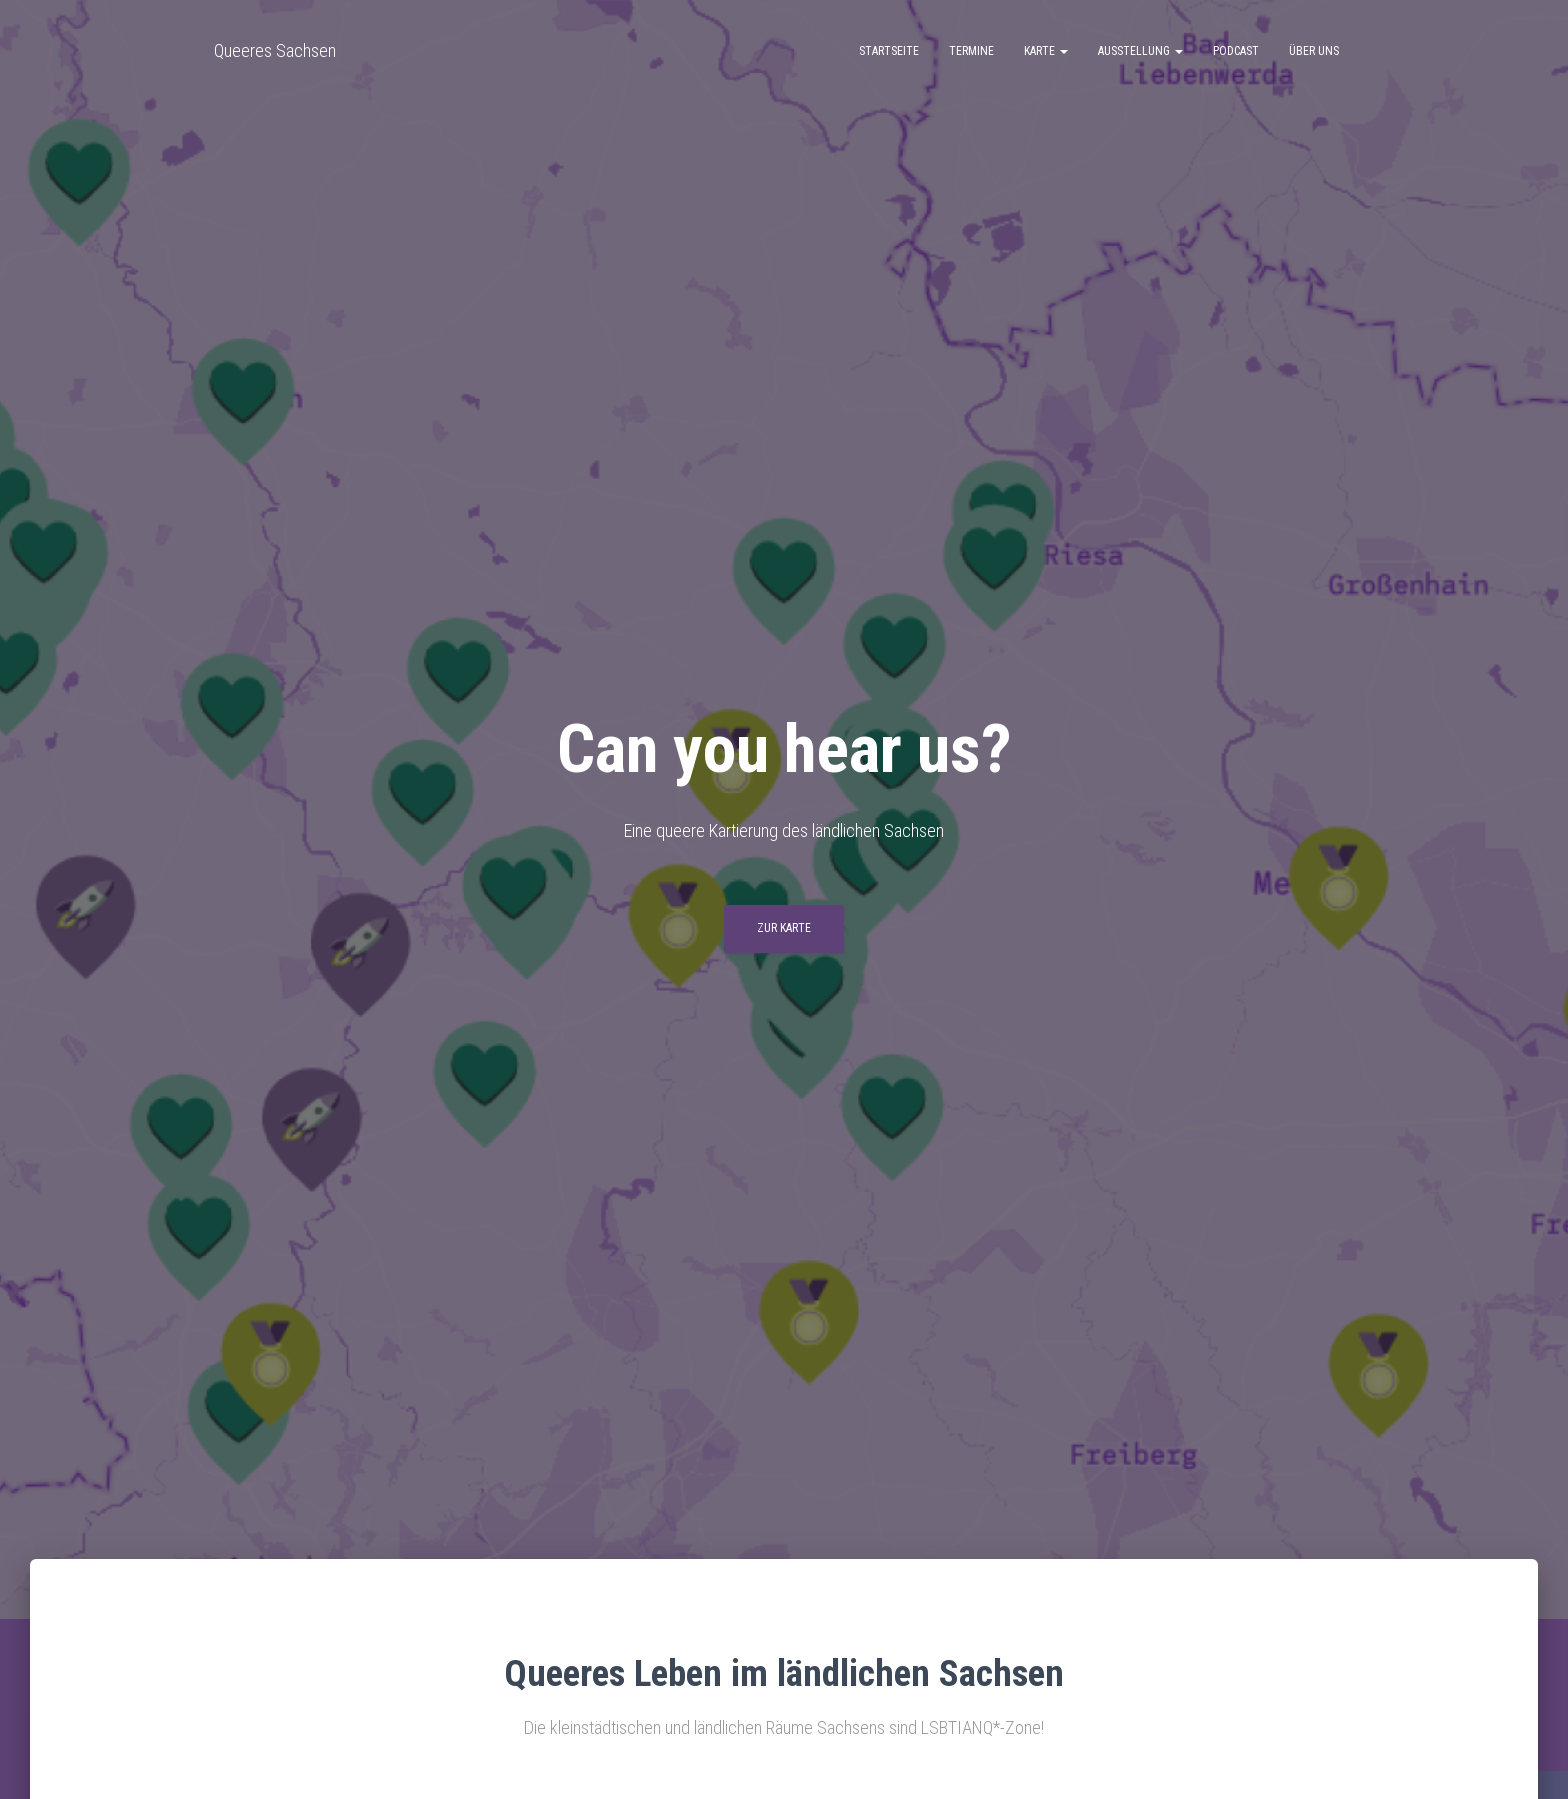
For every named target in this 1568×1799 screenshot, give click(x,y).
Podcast (1236, 51)
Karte (1046, 51)
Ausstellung (1140, 51)
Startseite (889, 51)
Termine (971, 51)
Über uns (1314, 51)
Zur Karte (784, 928)
